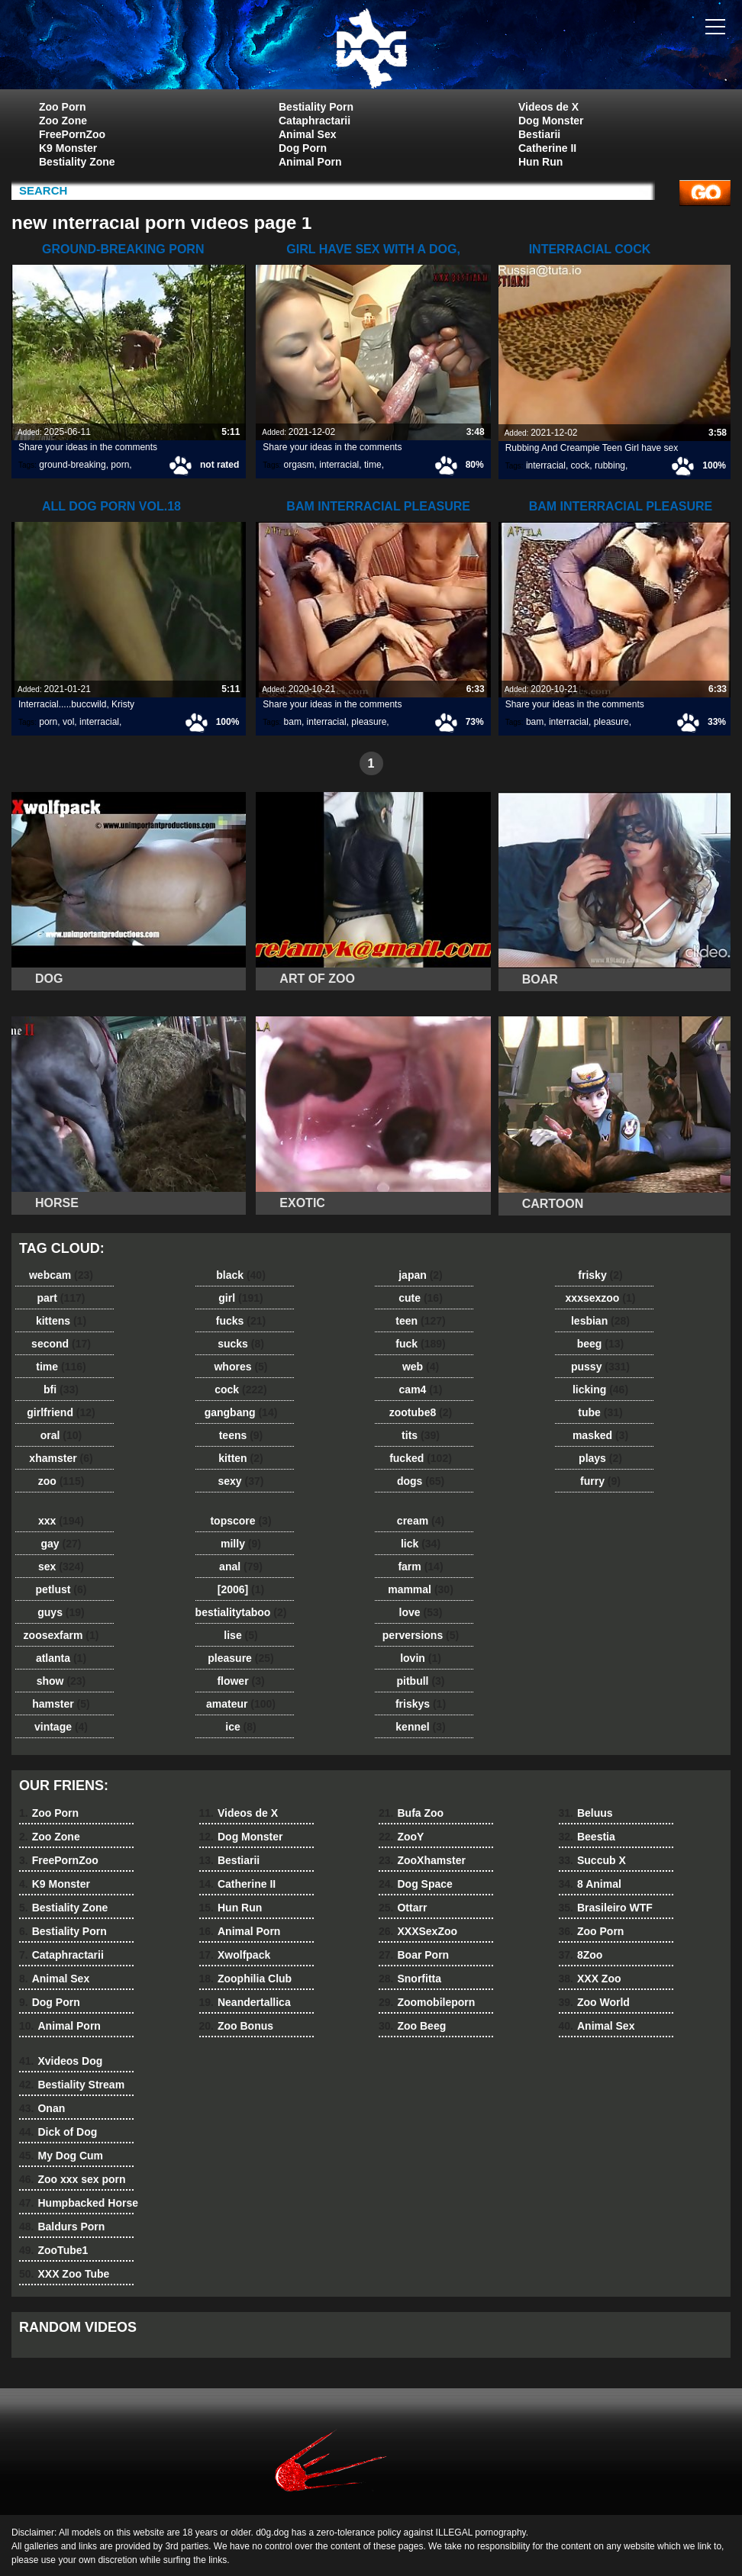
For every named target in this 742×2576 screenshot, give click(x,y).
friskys (420, 1704)
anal (241, 1566)
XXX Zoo (590, 1978)
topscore (240, 1521)
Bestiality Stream (71, 2085)
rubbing (610, 465)
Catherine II (547, 148)
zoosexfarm (61, 1635)
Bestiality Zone (77, 162)
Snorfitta (410, 1978)
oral (61, 1435)
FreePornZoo (72, 134)
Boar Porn (414, 1955)
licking (600, 1389)
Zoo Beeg (412, 2026)
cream (420, 1521)
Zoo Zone (63, 120)
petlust (61, 1589)
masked (600, 1435)
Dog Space (416, 1884)
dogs (420, 1481)
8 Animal (590, 1884)
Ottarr (403, 1907)
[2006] (241, 1589)
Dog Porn (303, 148)
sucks (241, 1344)
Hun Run (540, 162)
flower (240, 1681)
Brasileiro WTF (606, 1907)
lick (420, 1544)
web (420, 1366)
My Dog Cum (61, 2155)
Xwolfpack (235, 1955)
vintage (61, 1727)
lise (240, 1635)
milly (241, 1544)
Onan (42, 2108)
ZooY (401, 1837)
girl (240, 1298)
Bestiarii (539, 134)
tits (421, 1435)
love (421, 1612)
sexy (241, 1481)
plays (600, 1458)
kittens (61, 1321)
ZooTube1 (53, 2250)
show (61, 1681)
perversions (420, 1635)
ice (240, 1727)
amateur (241, 1704)
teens (241, 1435)
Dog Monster (551, 120)
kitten (240, 1458)
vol (68, 721)
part (61, 1298)
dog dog (371, 48)
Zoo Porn (62, 107)
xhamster (60, 1458)
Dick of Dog (58, 2132)
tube (600, 1412)
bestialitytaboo (241, 1612)
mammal (420, 1589)
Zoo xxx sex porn (72, 2179)
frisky (600, 1275)
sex (61, 1566)
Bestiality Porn (316, 107)
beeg (600, 1344)
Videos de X (548, 107)
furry (600, 1481)
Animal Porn (310, 162)
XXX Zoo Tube (64, 2274)
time (373, 464)
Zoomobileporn (427, 2002)
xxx (61, 1521)
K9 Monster (68, 148)
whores (240, 1366)
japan (420, 1275)
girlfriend (61, 1412)
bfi (61, 1389)
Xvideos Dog (60, 2061)
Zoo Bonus (236, 2026)
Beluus (586, 1813)
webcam (61, 1275)
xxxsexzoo (601, 1298)
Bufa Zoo (411, 1813)
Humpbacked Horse (78, 2203)
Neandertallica (245, 2002)
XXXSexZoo (418, 1931)
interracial (339, 464)
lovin (420, 1658)
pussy (600, 1366)
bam (293, 721)
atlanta (61, 1658)
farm (420, 1566)
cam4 (421, 1389)
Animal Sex (307, 134)
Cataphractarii (314, 120)
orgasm (299, 464)
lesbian (600, 1321)
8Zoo (581, 1955)
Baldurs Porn (62, 2226)
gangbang (241, 1412)
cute (420, 1298)
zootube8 (420, 1412)
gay (61, 1544)
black (241, 1275)
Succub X (592, 1860)
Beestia (587, 1837)
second (61, 1344)
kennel (420, 1727)
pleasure (368, 721)
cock (580, 465)
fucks (241, 1321)
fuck (420, 1344)
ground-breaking (72, 464)
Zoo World (594, 2002)
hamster (60, 1704)
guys (60, 1612)
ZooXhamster (422, 1860)
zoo (61, 1481)
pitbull (420, 1681)
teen (420, 1321)
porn (120, 464)
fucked (420, 1458)
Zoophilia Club (245, 1978)
